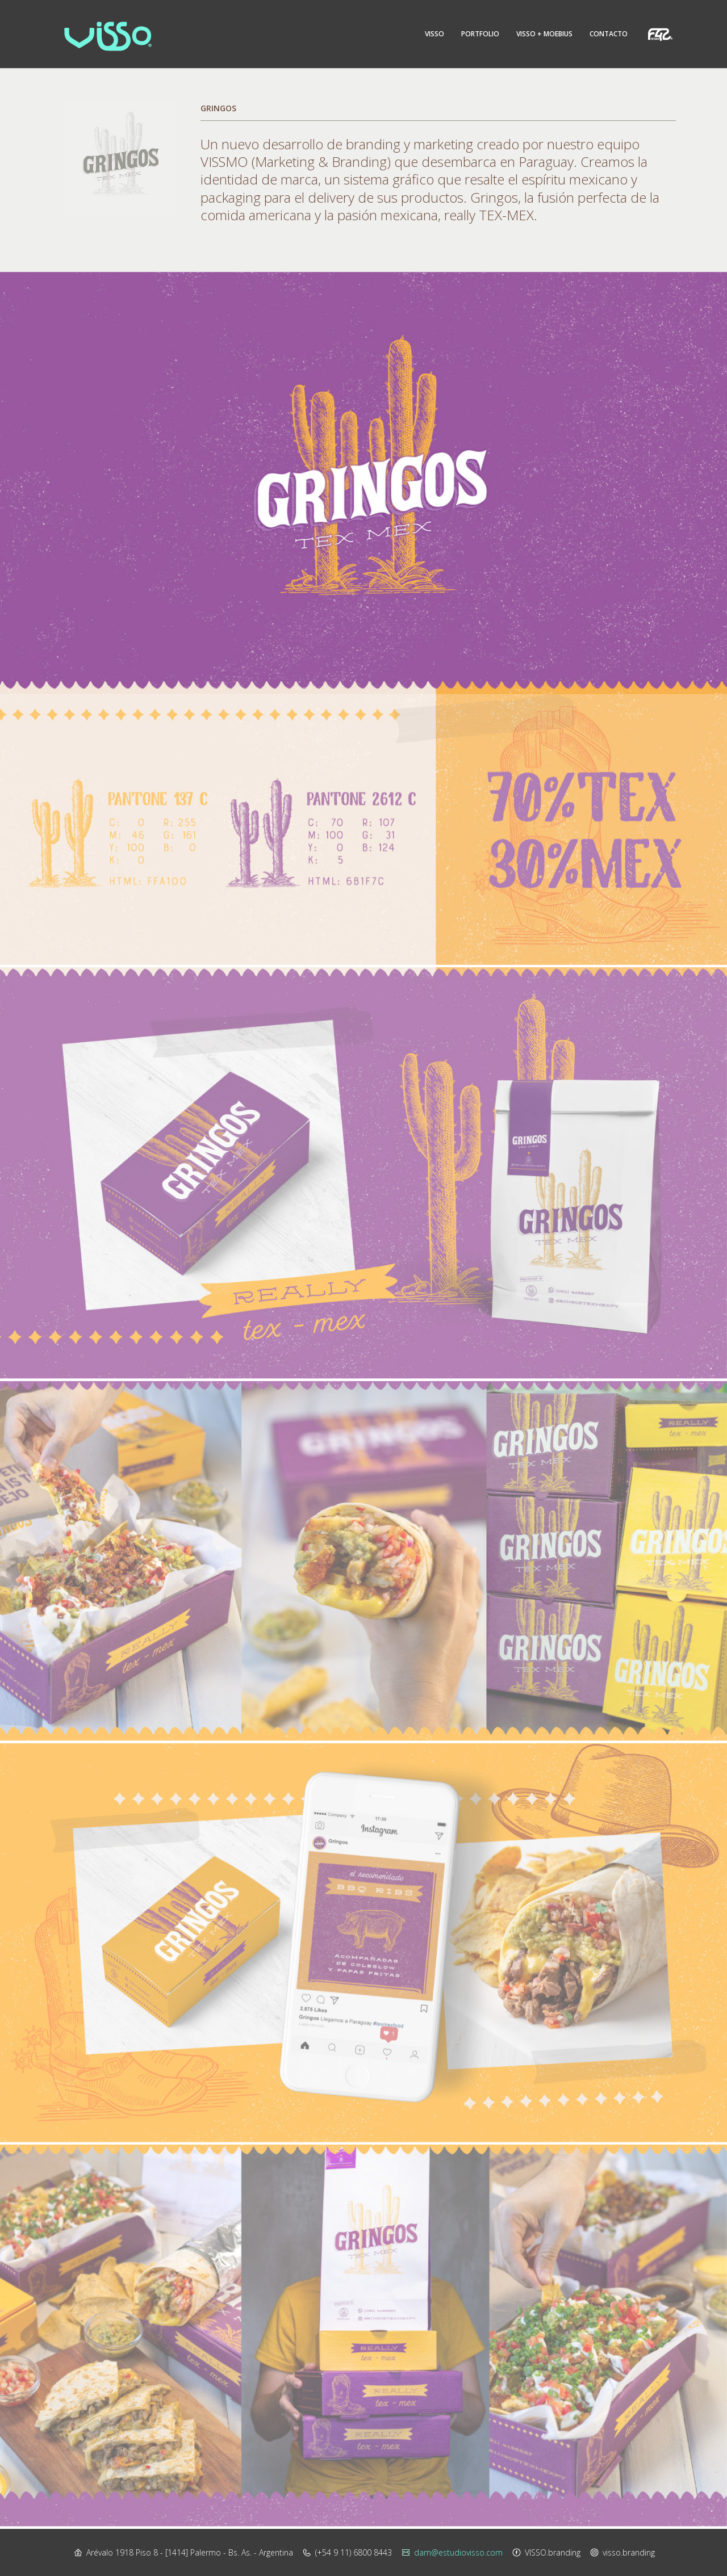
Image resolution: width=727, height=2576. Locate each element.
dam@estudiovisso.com (458, 2552)
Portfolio (480, 34)
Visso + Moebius (544, 34)
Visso (434, 34)
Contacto (609, 34)
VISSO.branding (552, 2552)
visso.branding (629, 2552)
